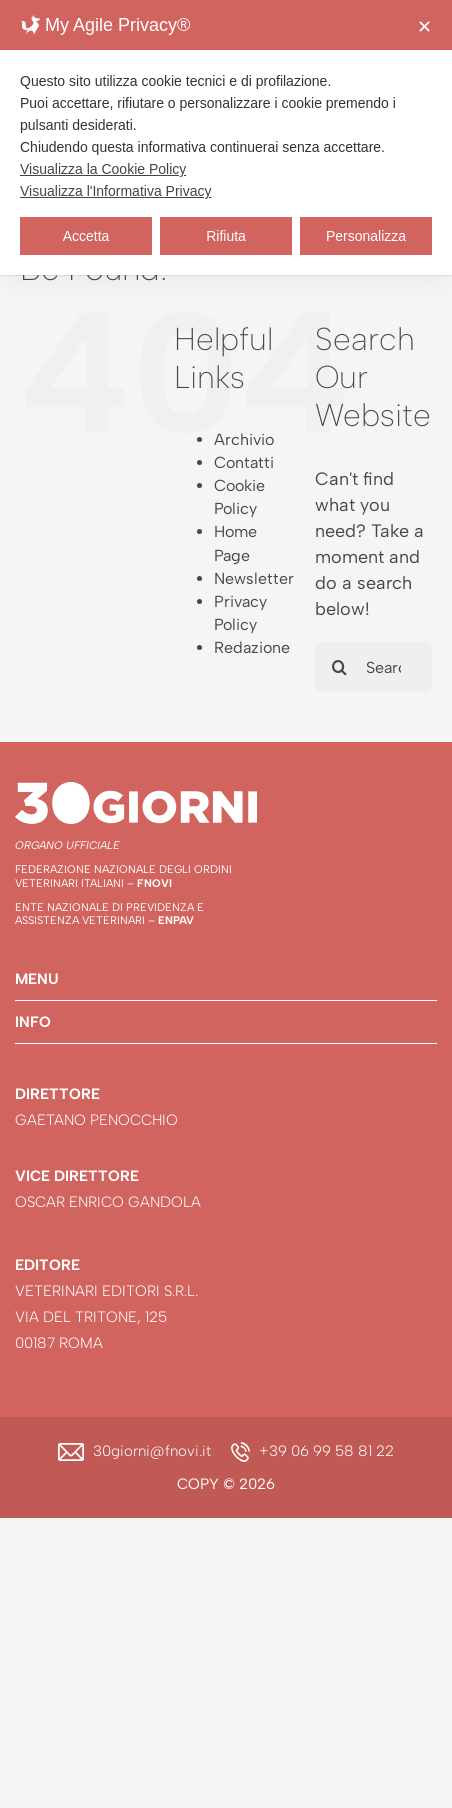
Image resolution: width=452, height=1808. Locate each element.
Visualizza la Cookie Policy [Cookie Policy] (103, 169)
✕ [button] (424, 27)
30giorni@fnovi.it (152, 1451)
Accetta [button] (86, 236)
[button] (226, 979)
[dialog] (226, 137)
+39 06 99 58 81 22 (326, 1451)
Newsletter (254, 578)
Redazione (252, 647)
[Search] (340, 667)
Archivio (244, 439)
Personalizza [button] (366, 236)
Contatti (244, 462)
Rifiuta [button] (226, 236)
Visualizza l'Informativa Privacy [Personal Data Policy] (115, 191)
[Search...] (373, 667)
